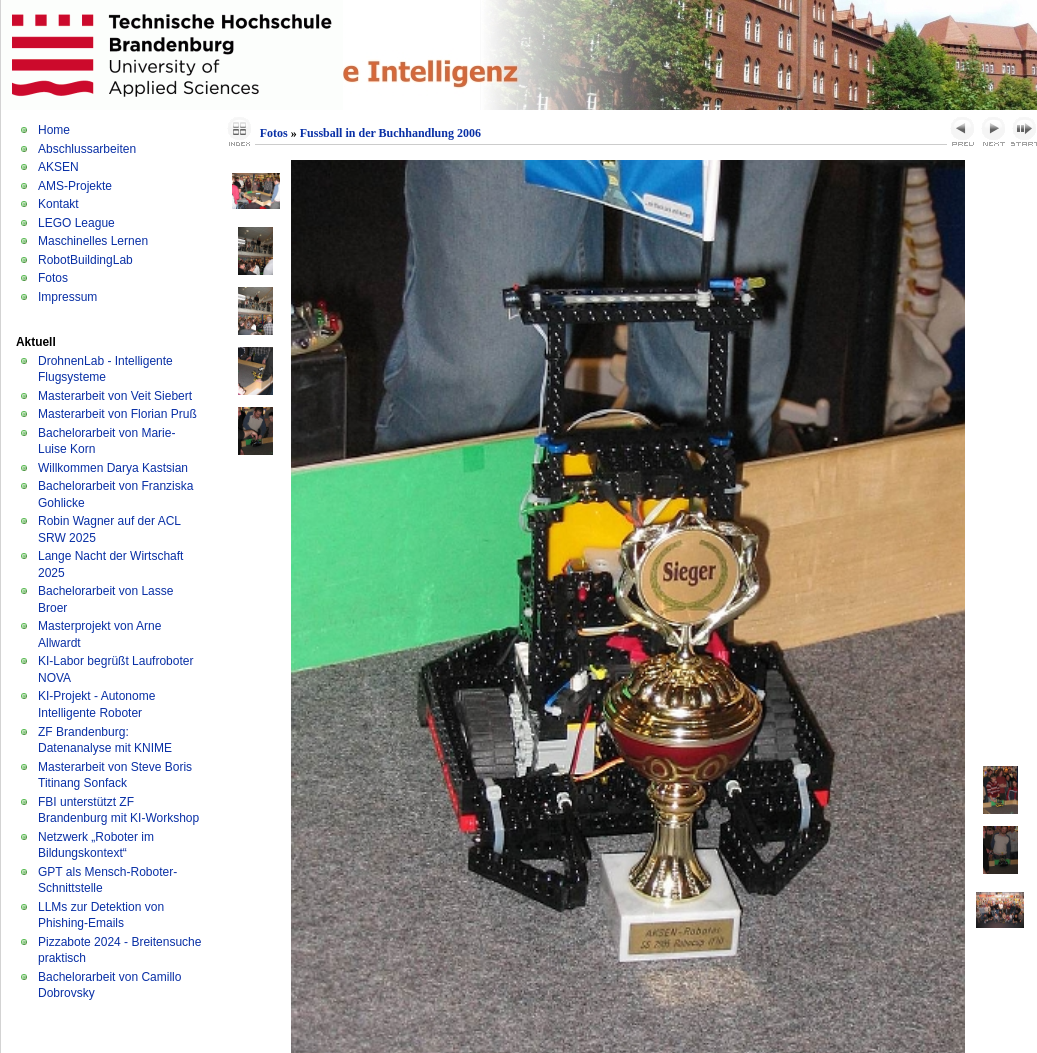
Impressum (67, 297)
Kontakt (58, 204)
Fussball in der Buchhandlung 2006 (390, 133)
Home (54, 130)
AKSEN (58, 167)
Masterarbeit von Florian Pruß (117, 414)
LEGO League (76, 223)
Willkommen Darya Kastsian (113, 468)
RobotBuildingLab (85, 260)
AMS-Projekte (75, 186)
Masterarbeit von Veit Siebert (115, 396)
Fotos (53, 278)
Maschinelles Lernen (93, 241)
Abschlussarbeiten (87, 149)
